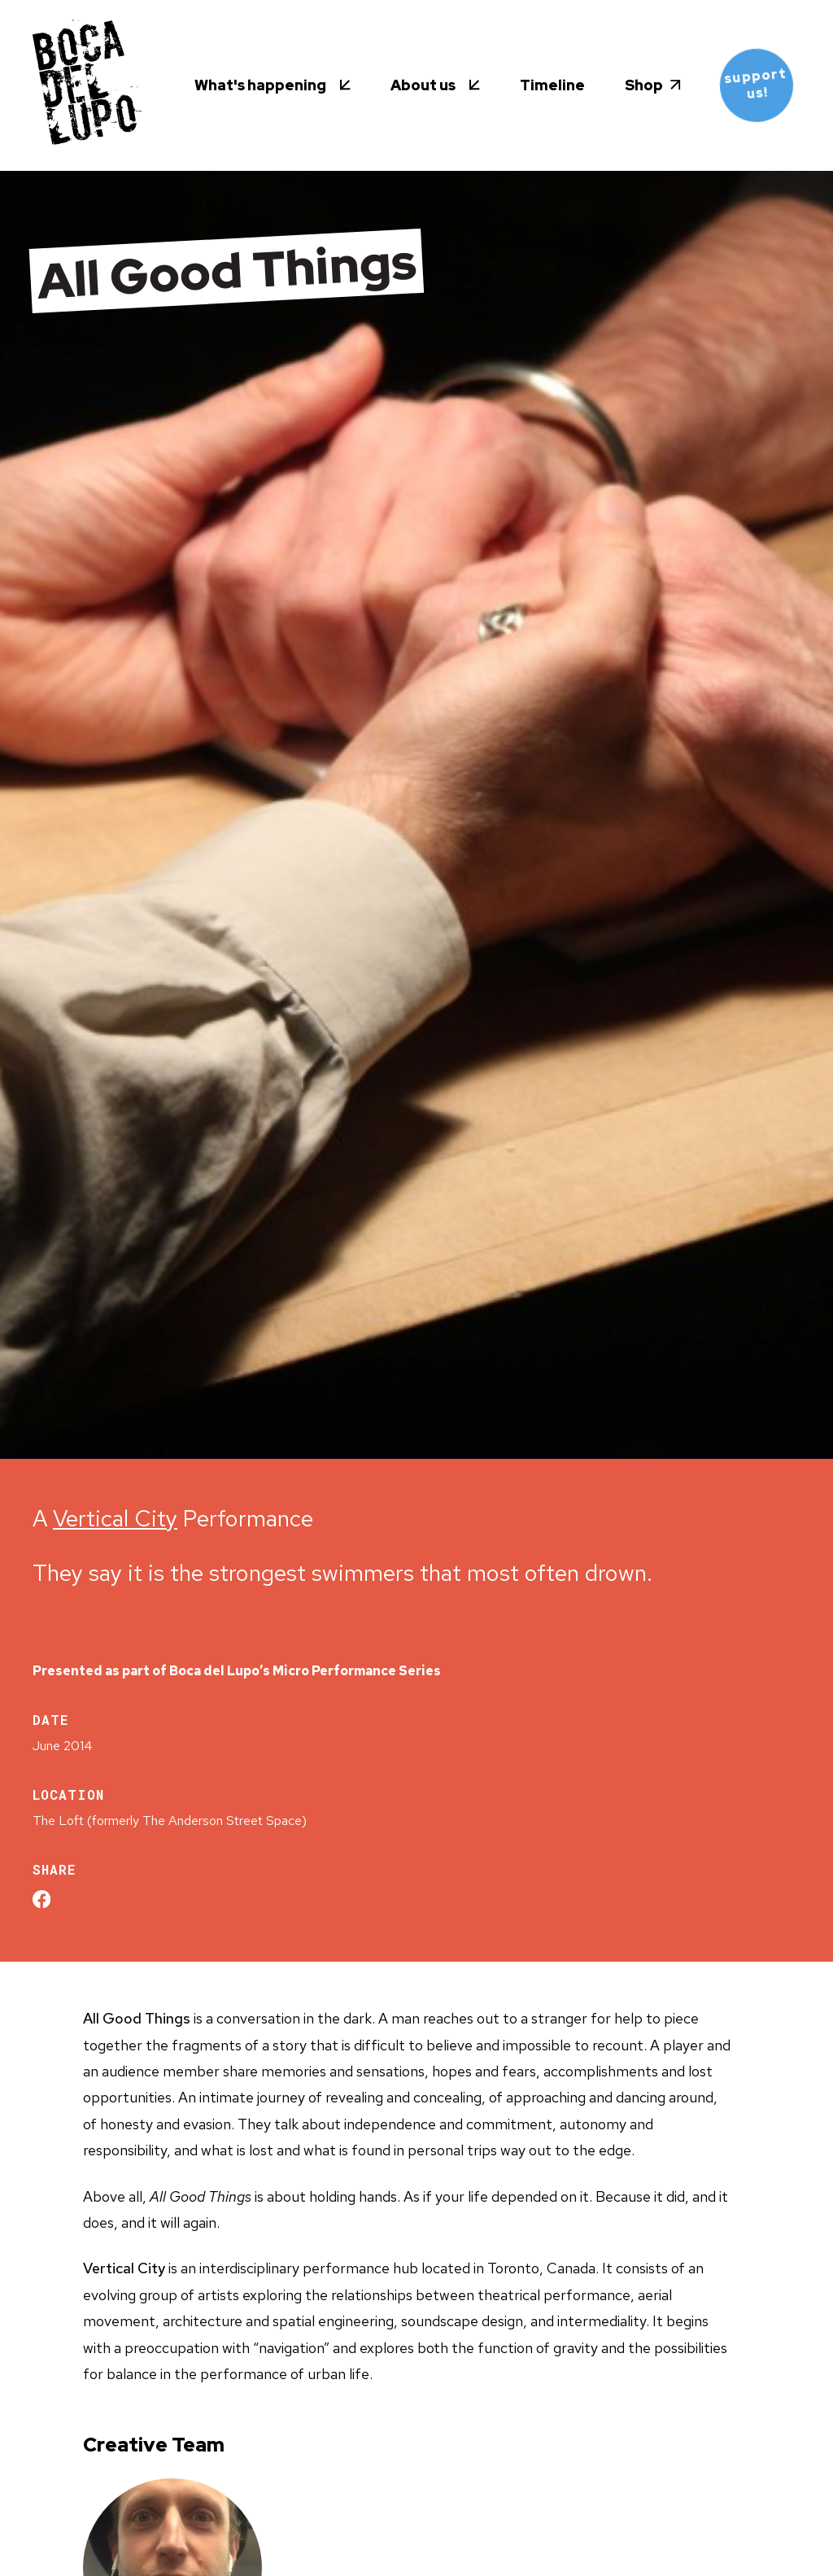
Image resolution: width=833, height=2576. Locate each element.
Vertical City (115, 1518)
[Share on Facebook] (41, 1898)
